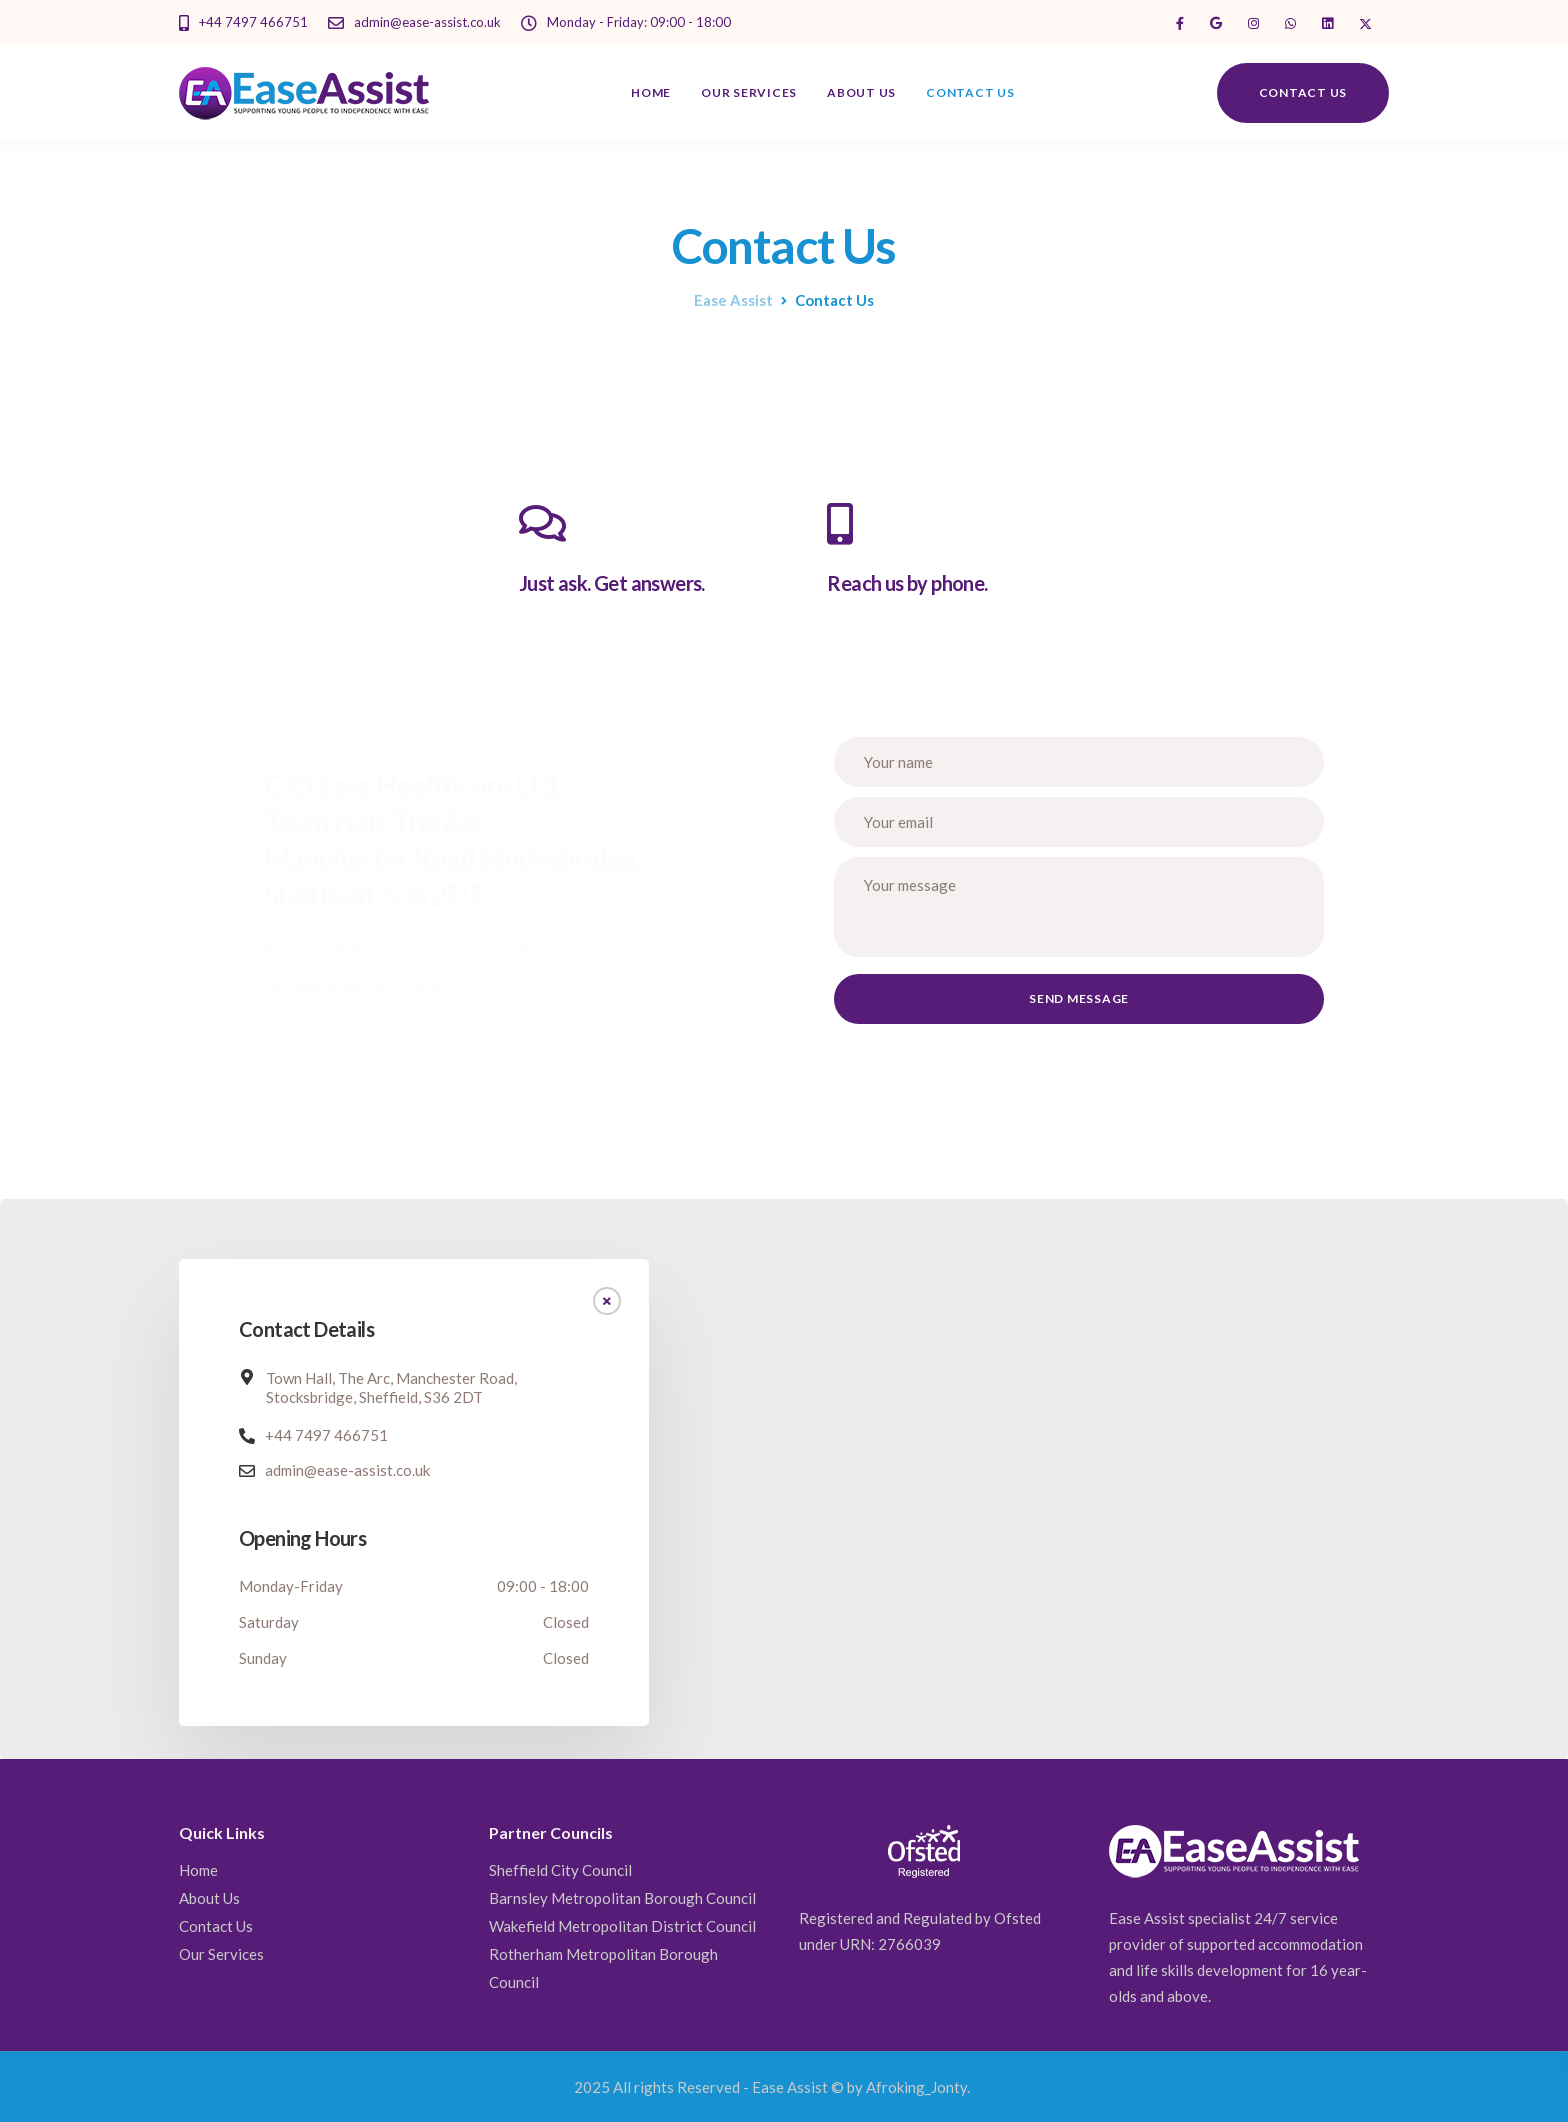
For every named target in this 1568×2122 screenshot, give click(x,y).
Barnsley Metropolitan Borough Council (622, 1898)
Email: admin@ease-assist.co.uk (397, 949)
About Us (861, 92)
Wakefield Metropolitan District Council (622, 1926)
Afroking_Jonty (916, 2087)
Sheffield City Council (560, 1870)
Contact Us (970, 92)
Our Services (749, 92)
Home (651, 92)
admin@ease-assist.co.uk (347, 1470)
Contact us (1303, 92)
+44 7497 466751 (326, 1435)
